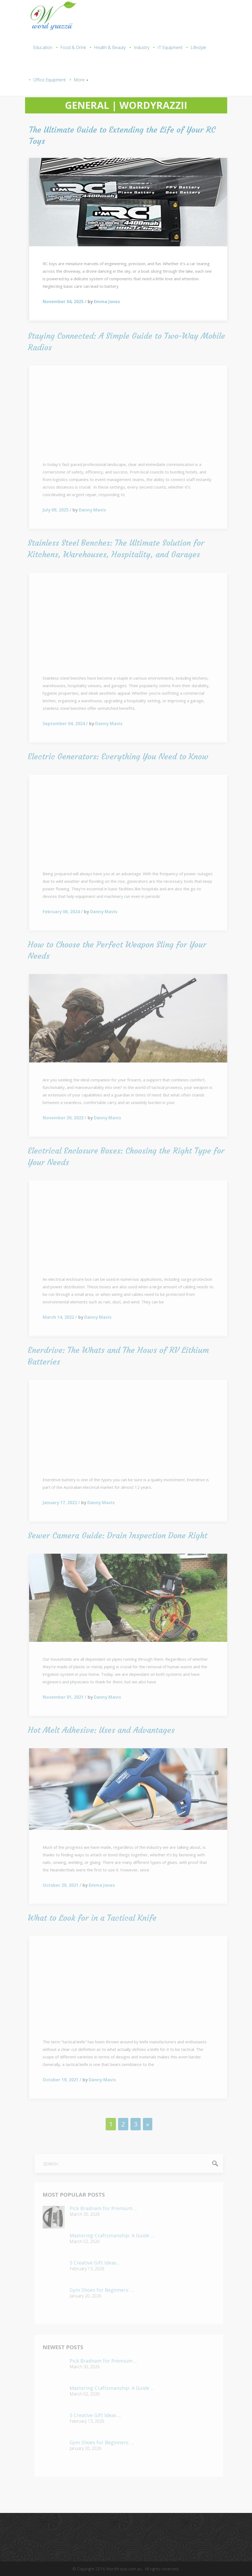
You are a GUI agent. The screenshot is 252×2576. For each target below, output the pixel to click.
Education (42, 47)
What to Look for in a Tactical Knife (88, 1918)
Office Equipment (49, 80)
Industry (141, 47)
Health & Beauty (110, 47)
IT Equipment (169, 47)
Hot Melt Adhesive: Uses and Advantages (97, 1730)
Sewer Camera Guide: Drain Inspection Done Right (113, 1535)
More (81, 80)
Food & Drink (73, 47)
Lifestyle (198, 47)
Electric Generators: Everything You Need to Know (114, 756)
